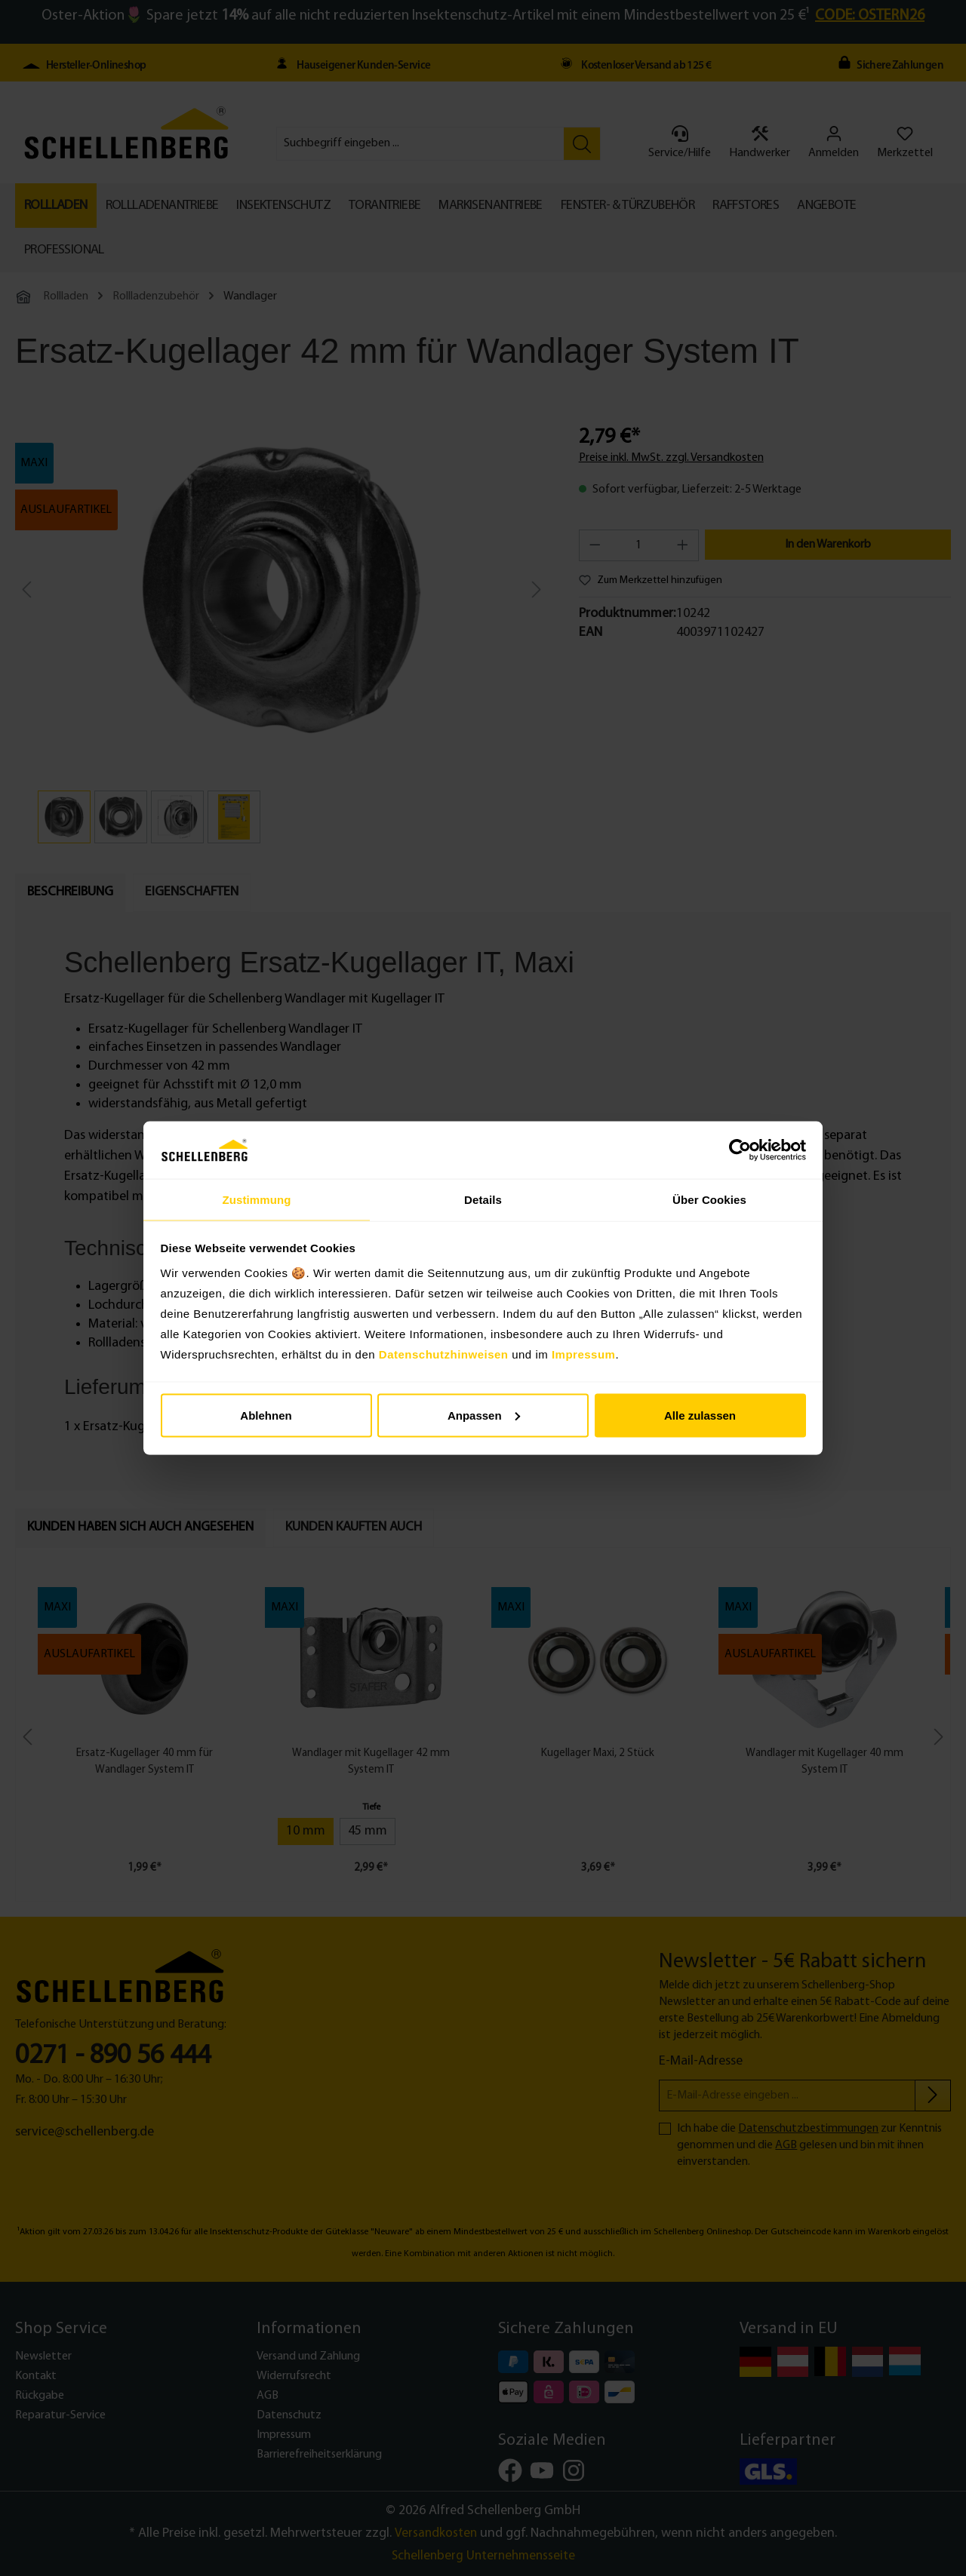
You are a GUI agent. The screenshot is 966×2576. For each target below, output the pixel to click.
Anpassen (484, 1415)
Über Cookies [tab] (709, 1199)
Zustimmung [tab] (257, 1199)
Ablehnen (265, 1415)
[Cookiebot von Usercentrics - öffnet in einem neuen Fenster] (740, 1149)
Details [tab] (483, 1199)
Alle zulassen (700, 1415)
